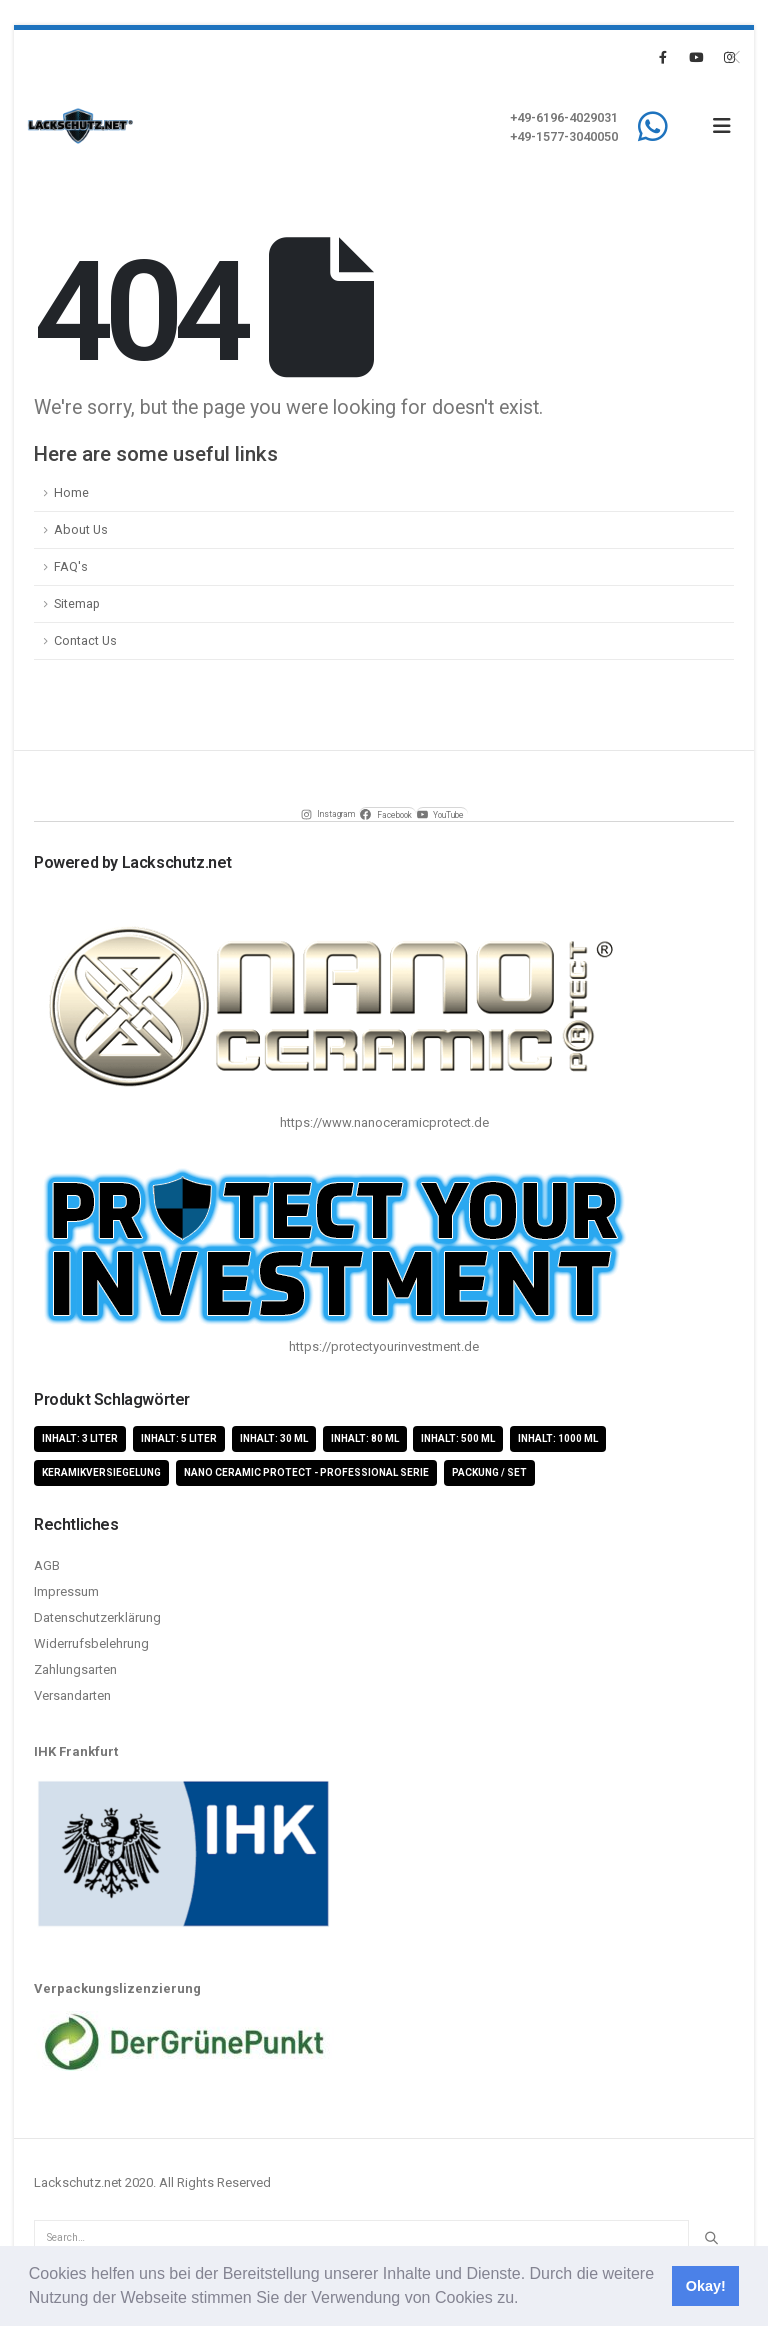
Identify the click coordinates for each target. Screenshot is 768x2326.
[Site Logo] (80, 126)
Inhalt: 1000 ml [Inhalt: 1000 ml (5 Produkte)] (558, 1438)
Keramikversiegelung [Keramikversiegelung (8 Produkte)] (101, 1472)
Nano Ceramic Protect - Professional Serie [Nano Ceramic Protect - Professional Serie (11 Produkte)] (306, 1472)
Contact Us (85, 640)
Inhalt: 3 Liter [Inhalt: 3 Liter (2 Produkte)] (80, 1438)
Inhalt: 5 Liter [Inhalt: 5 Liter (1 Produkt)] (179, 1438)
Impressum (66, 1591)
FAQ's (71, 566)
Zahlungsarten (75, 1669)
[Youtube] (696, 57)
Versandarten (72, 1695)
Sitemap (77, 603)
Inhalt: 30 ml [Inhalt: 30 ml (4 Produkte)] (274, 1438)
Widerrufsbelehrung (91, 1643)
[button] (526, 2300)
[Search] (711, 2238)
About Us (81, 529)
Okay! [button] (706, 2286)
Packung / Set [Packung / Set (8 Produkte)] (489, 1472)
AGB (47, 1565)
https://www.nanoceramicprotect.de (384, 1122)
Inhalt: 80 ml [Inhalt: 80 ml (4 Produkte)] (365, 1438)
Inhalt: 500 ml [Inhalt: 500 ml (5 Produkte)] (458, 1438)
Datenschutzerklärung (97, 1617)
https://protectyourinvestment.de (384, 1346)
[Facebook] (663, 57)
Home (71, 492)
